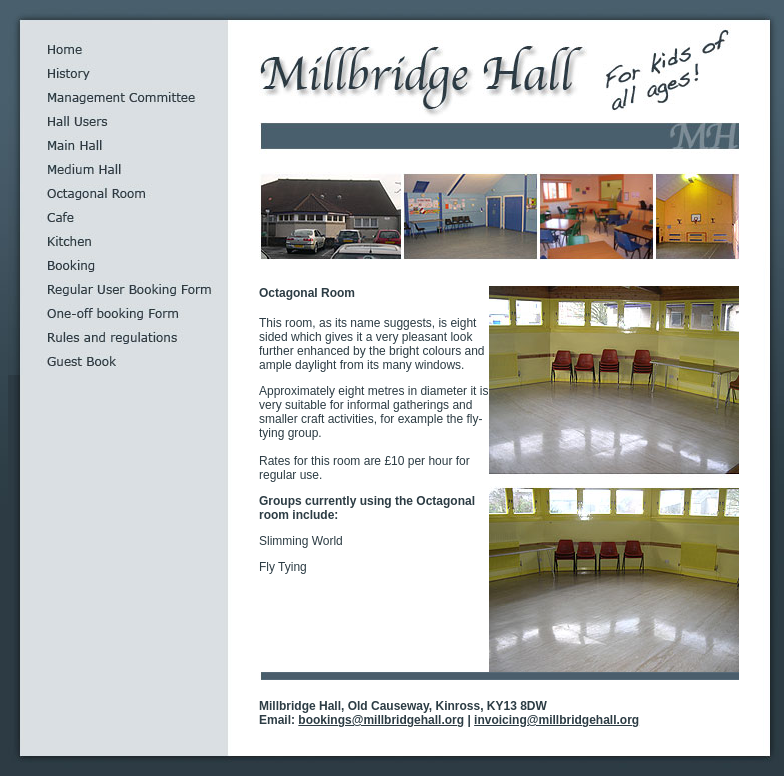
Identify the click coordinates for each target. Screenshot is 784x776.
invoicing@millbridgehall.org (556, 720)
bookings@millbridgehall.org (381, 720)
